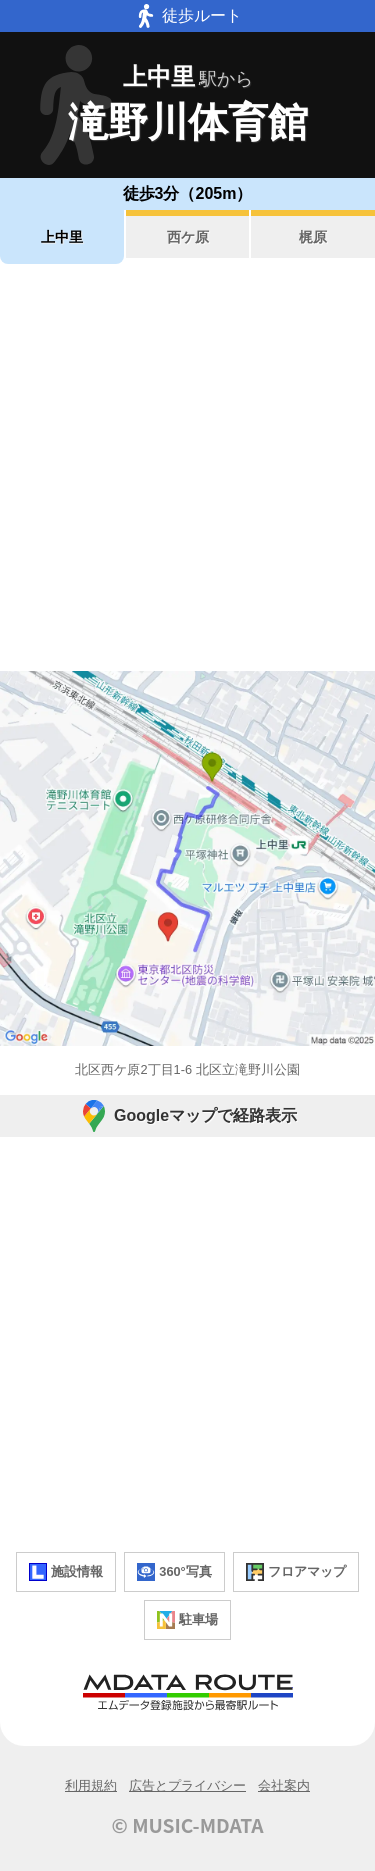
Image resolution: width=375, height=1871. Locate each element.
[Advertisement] (187, 467)
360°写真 (174, 1572)
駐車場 (187, 1620)
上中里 (62, 237)
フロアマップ (296, 1572)
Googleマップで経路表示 (187, 1116)
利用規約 (91, 1785)
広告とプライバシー (187, 1785)
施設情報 (66, 1572)
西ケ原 (188, 237)
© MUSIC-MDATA (188, 1825)
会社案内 (284, 1785)
